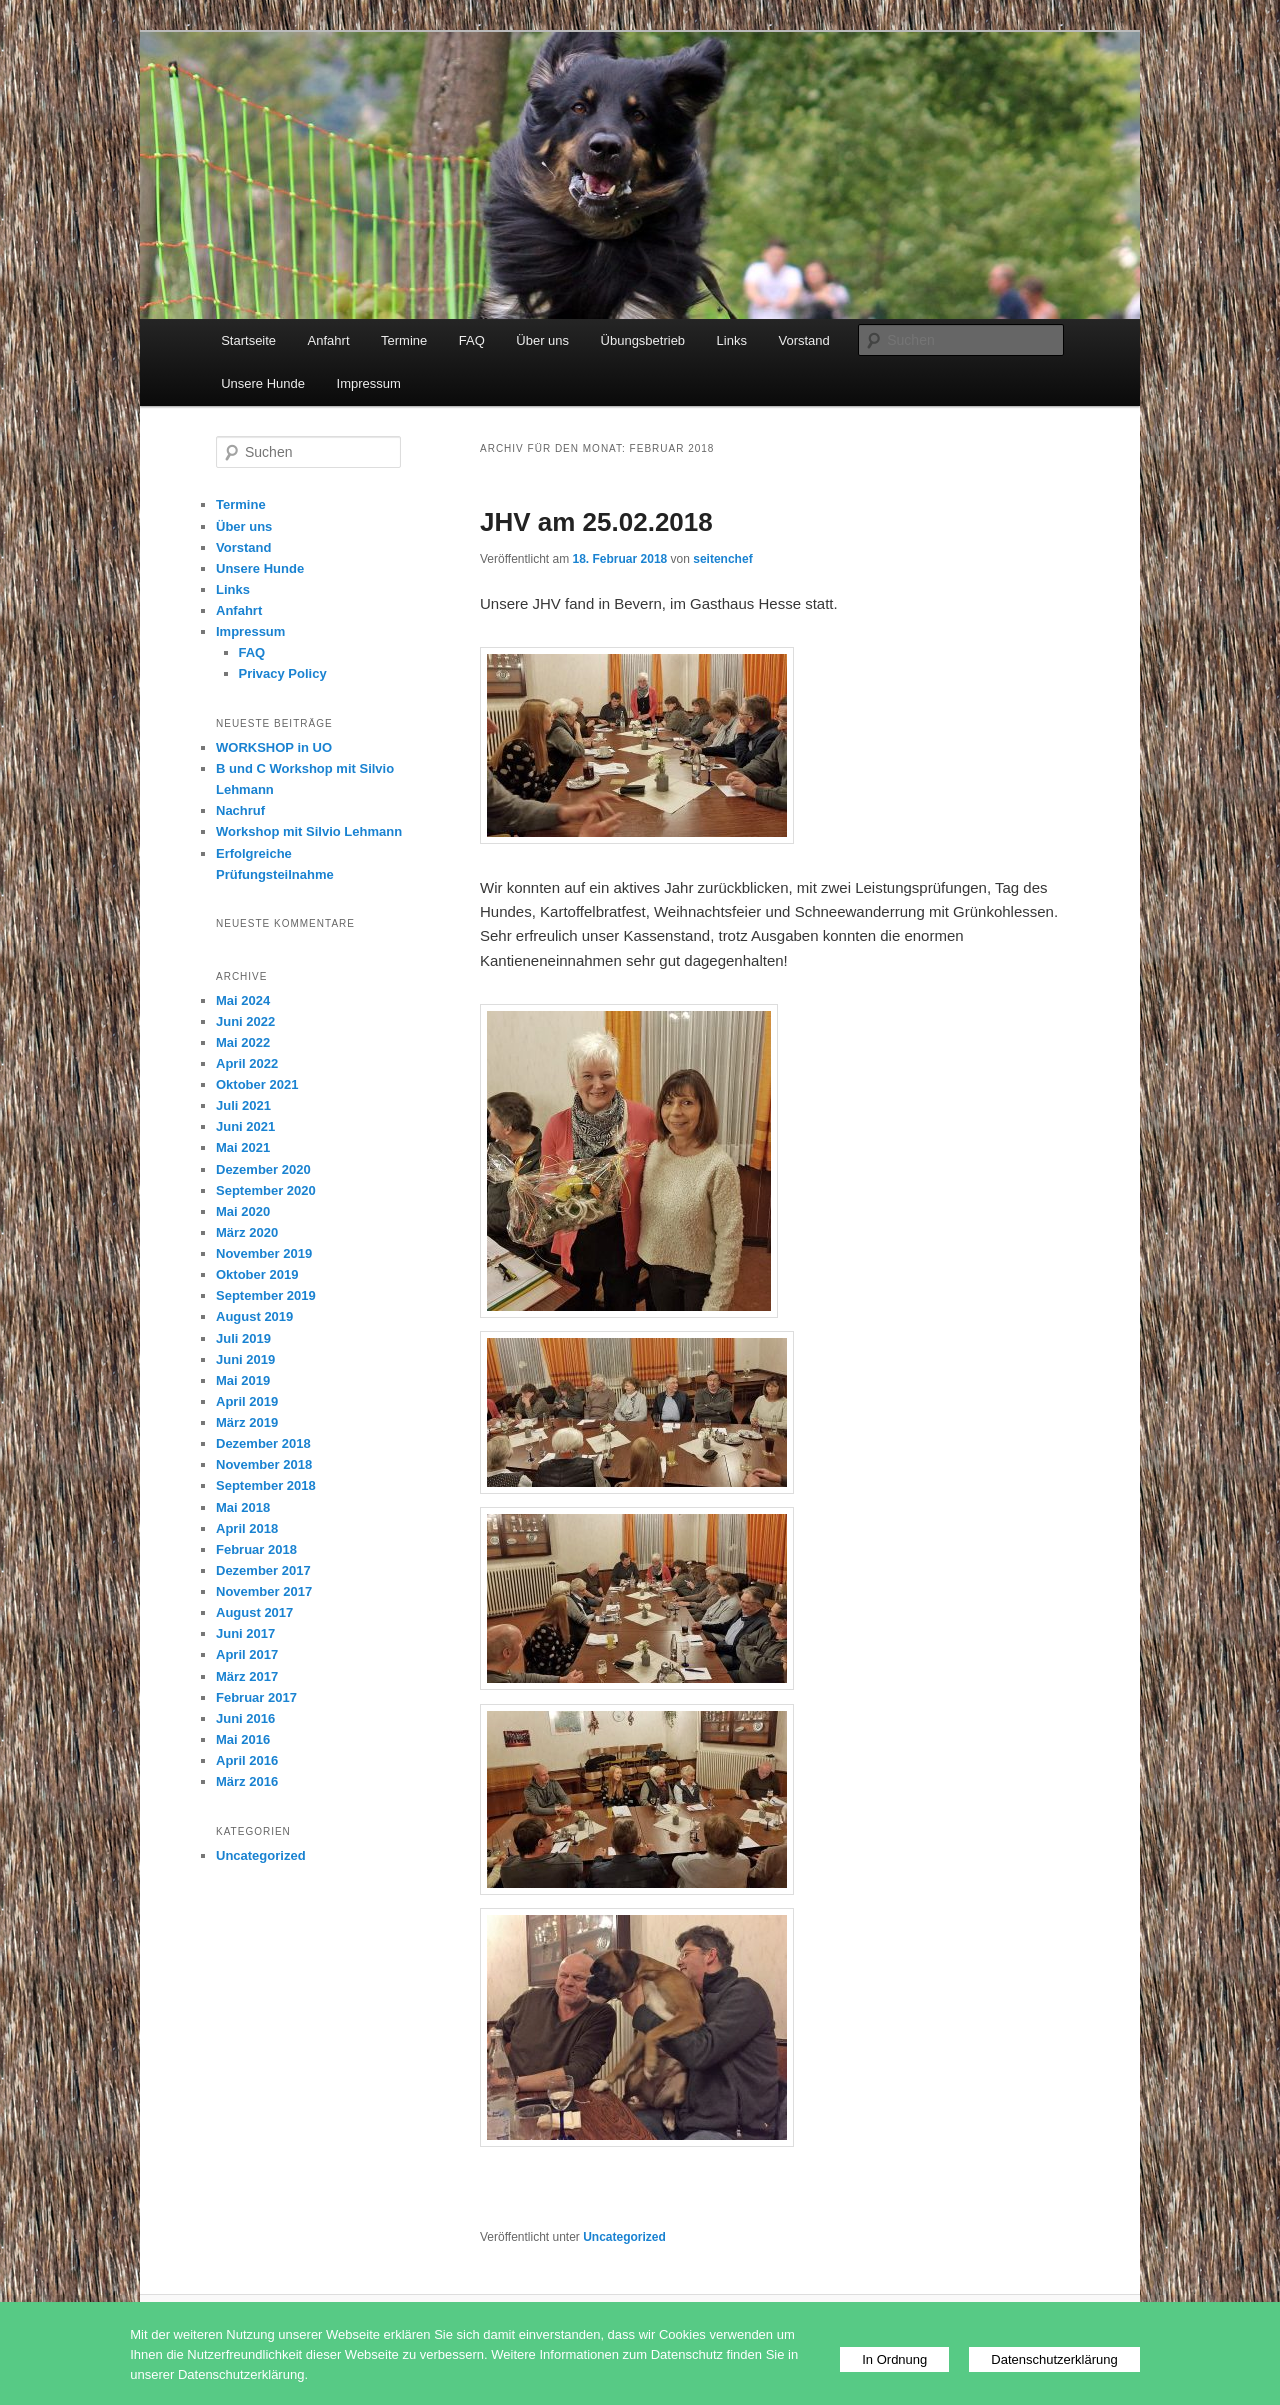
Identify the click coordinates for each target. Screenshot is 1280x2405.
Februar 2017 (256, 1697)
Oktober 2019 (257, 1274)
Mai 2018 (243, 1507)
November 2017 (264, 1591)
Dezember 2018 (263, 1443)
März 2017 (247, 1676)
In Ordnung (894, 2359)
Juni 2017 (245, 1633)
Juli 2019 (243, 1338)
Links (732, 340)
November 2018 (264, 1464)
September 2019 (266, 1295)
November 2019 (264, 1253)
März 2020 (247, 1232)
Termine (404, 340)
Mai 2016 (243, 1739)
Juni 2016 (245, 1718)
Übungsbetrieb (643, 340)
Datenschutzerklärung (1054, 2359)
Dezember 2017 (263, 1570)
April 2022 (247, 1063)
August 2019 (254, 1316)
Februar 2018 (256, 1549)
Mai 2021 (243, 1147)
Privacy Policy (283, 673)
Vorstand (803, 340)
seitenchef (722, 559)
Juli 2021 (243, 1105)
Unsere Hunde (263, 383)
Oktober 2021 (257, 1084)
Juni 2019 (245, 1359)
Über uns (542, 340)
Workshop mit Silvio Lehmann (309, 831)
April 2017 (247, 1654)
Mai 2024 (243, 1000)
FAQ (472, 340)
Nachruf (240, 810)
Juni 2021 (245, 1126)
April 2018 (247, 1528)
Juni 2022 (245, 1021)
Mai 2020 (243, 1211)
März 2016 (247, 1781)
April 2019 (247, 1401)
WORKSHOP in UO (274, 747)
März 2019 (247, 1422)
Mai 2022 (243, 1042)
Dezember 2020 (263, 1169)
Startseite (248, 340)
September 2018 (266, 1485)
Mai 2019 (243, 1380)
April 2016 (247, 1760)
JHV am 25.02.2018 (596, 522)
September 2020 (266, 1190)
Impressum (369, 383)
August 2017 (254, 1612)
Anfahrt (329, 340)
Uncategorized (624, 2237)
